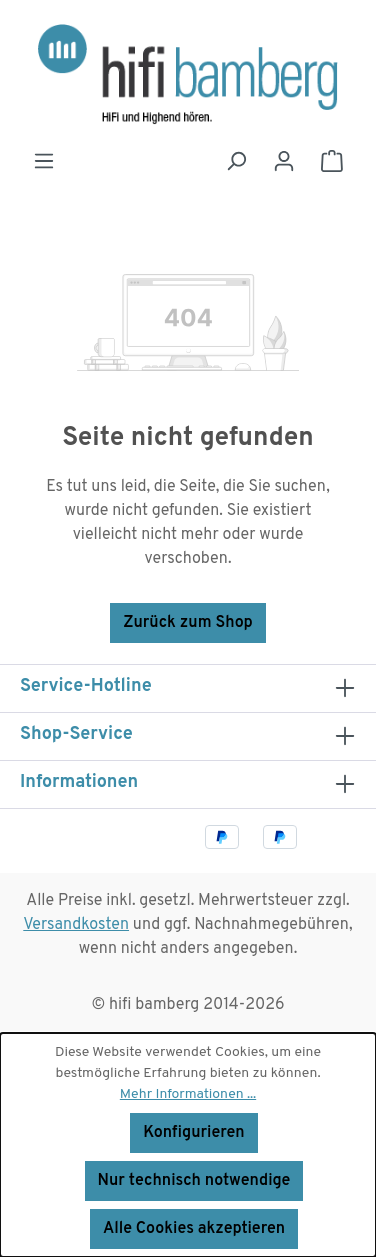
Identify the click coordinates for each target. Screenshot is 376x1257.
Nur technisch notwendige (194, 1181)
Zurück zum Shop (187, 623)
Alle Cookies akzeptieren (194, 1229)
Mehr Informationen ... (188, 1094)
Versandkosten (76, 925)
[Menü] (44, 161)
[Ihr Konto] (284, 161)
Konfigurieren (193, 1133)
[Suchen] (236, 161)
